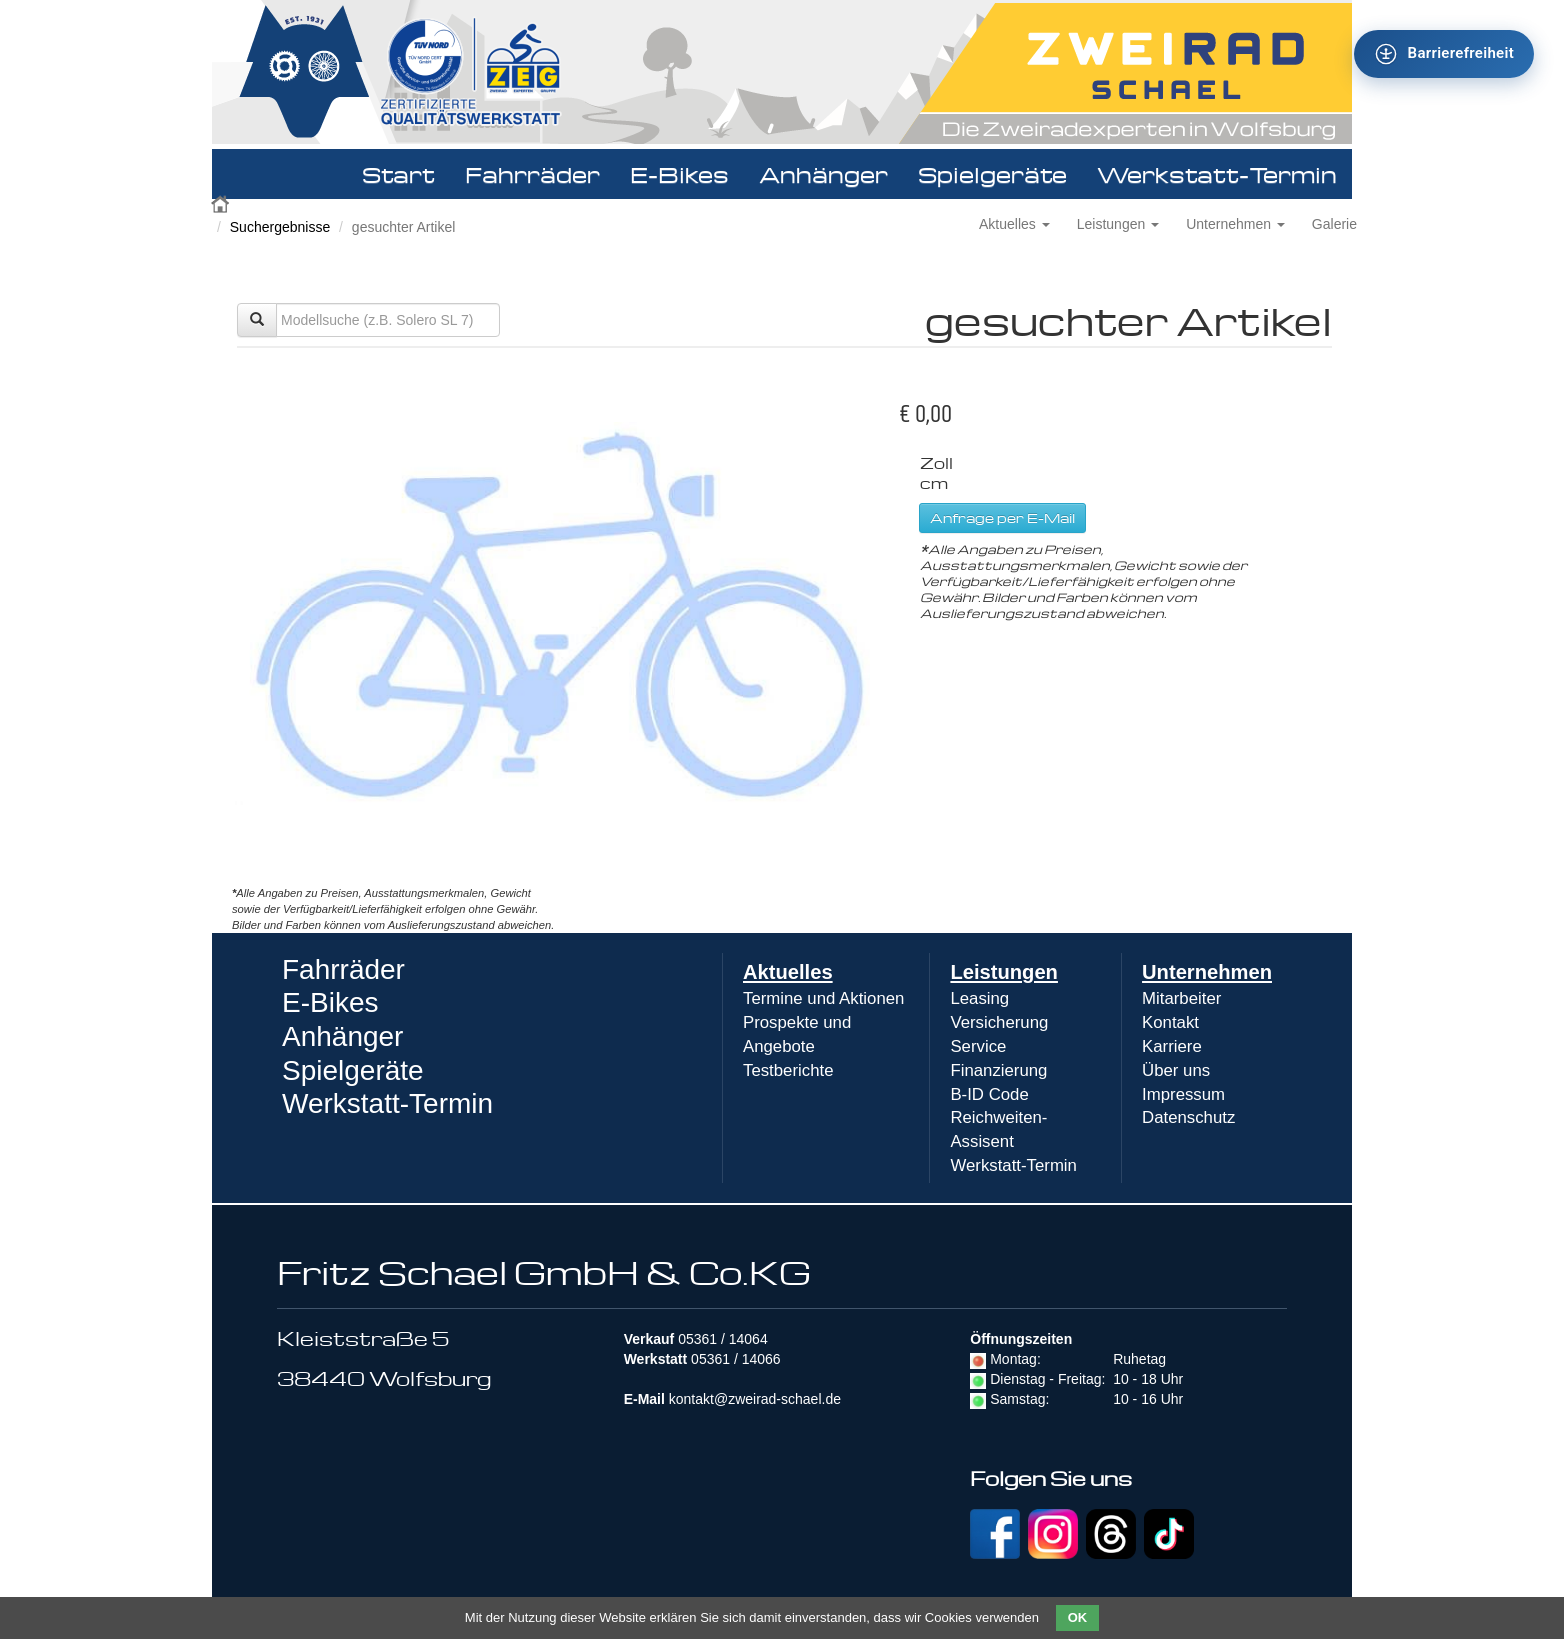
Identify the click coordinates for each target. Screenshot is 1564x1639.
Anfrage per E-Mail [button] (1002, 517)
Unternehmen (1235, 224)
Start (398, 174)
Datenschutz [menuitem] (1188, 1117)
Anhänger (823, 174)
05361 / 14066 (736, 1359)
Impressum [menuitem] (1183, 1094)
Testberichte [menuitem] (788, 1070)
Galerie (1334, 224)
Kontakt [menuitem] (1170, 1022)
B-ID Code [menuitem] (989, 1094)
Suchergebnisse (280, 227)
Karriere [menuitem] (1172, 1046)
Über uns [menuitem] (1176, 1070)
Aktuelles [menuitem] (788, 972)
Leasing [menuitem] (979, 998)
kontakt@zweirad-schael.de (755, 1399)
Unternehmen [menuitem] (1207, 972)
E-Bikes (679, 174)
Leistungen (1118, 224)
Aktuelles (1014, 224)
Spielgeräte (992, 174)
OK (1078, 1617)
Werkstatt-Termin (1217, 174)
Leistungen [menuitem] (1004, 972)
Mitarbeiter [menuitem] (1181, 998)
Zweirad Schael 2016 (222, 202)
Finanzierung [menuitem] (998, 1070)
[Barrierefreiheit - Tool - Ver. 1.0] (1444, 54)
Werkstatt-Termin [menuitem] (1013, 1165)
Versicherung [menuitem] (999, 1022)
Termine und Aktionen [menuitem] (823, 998)
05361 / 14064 (723, 1339)
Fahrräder (532, 174)
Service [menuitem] (978, 1046)
